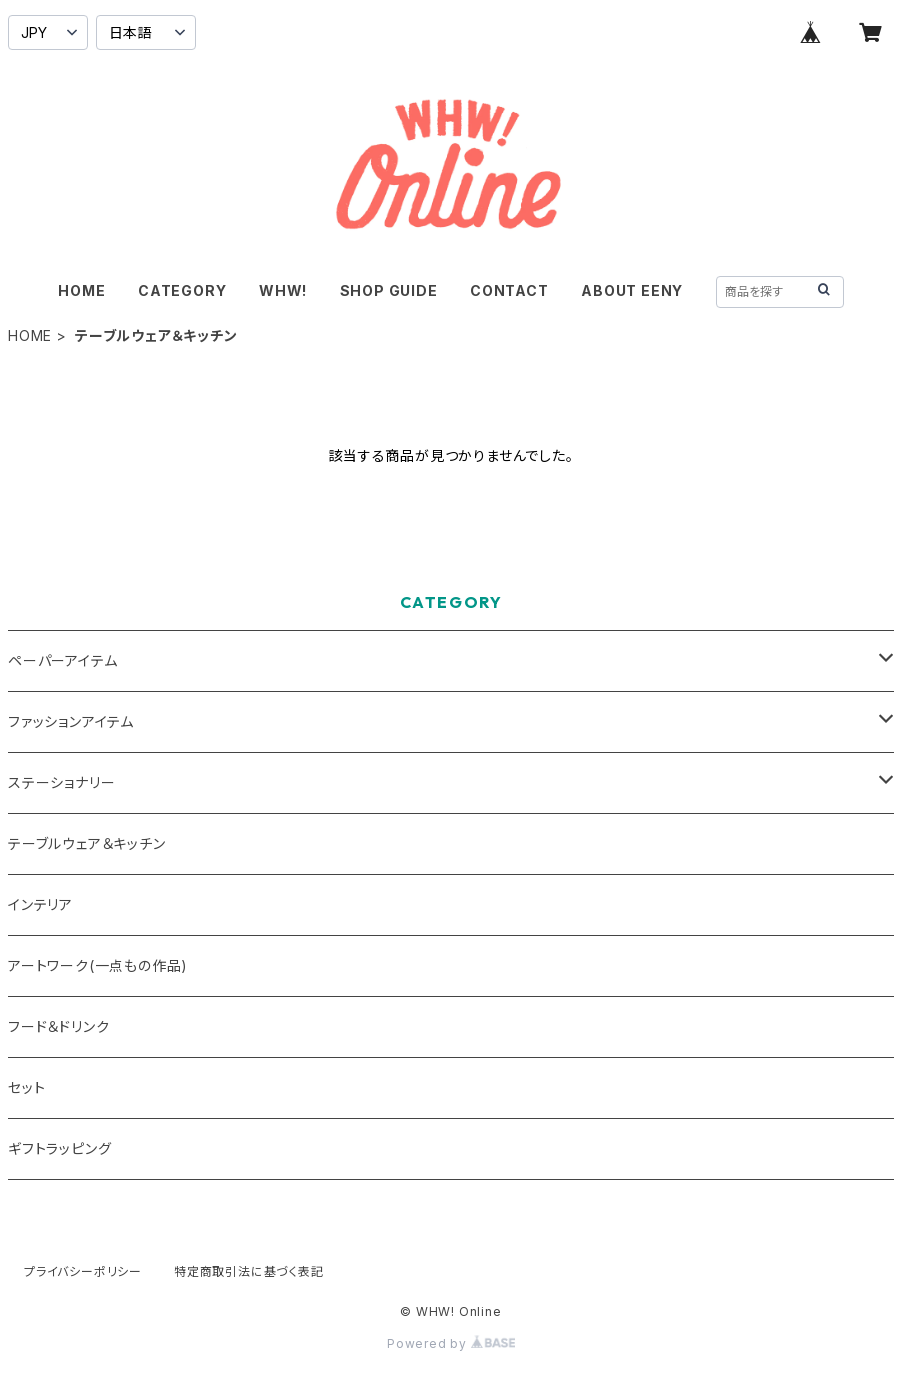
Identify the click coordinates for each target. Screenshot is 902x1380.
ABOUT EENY (632, 290)
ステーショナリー (61, 782)
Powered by (451, 1343)
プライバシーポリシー (83, 1271)
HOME (81, 290)
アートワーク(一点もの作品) (98, 965)
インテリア (40, 904)
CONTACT (509, 290)
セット (26, 1087)
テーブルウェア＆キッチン (87, 843)
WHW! (283, 290)
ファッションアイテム (71, 721)
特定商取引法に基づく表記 (249, 1271)
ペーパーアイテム (62, 660)
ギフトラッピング (59, 1148)
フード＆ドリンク (58, 1026)
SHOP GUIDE (389, 290)
